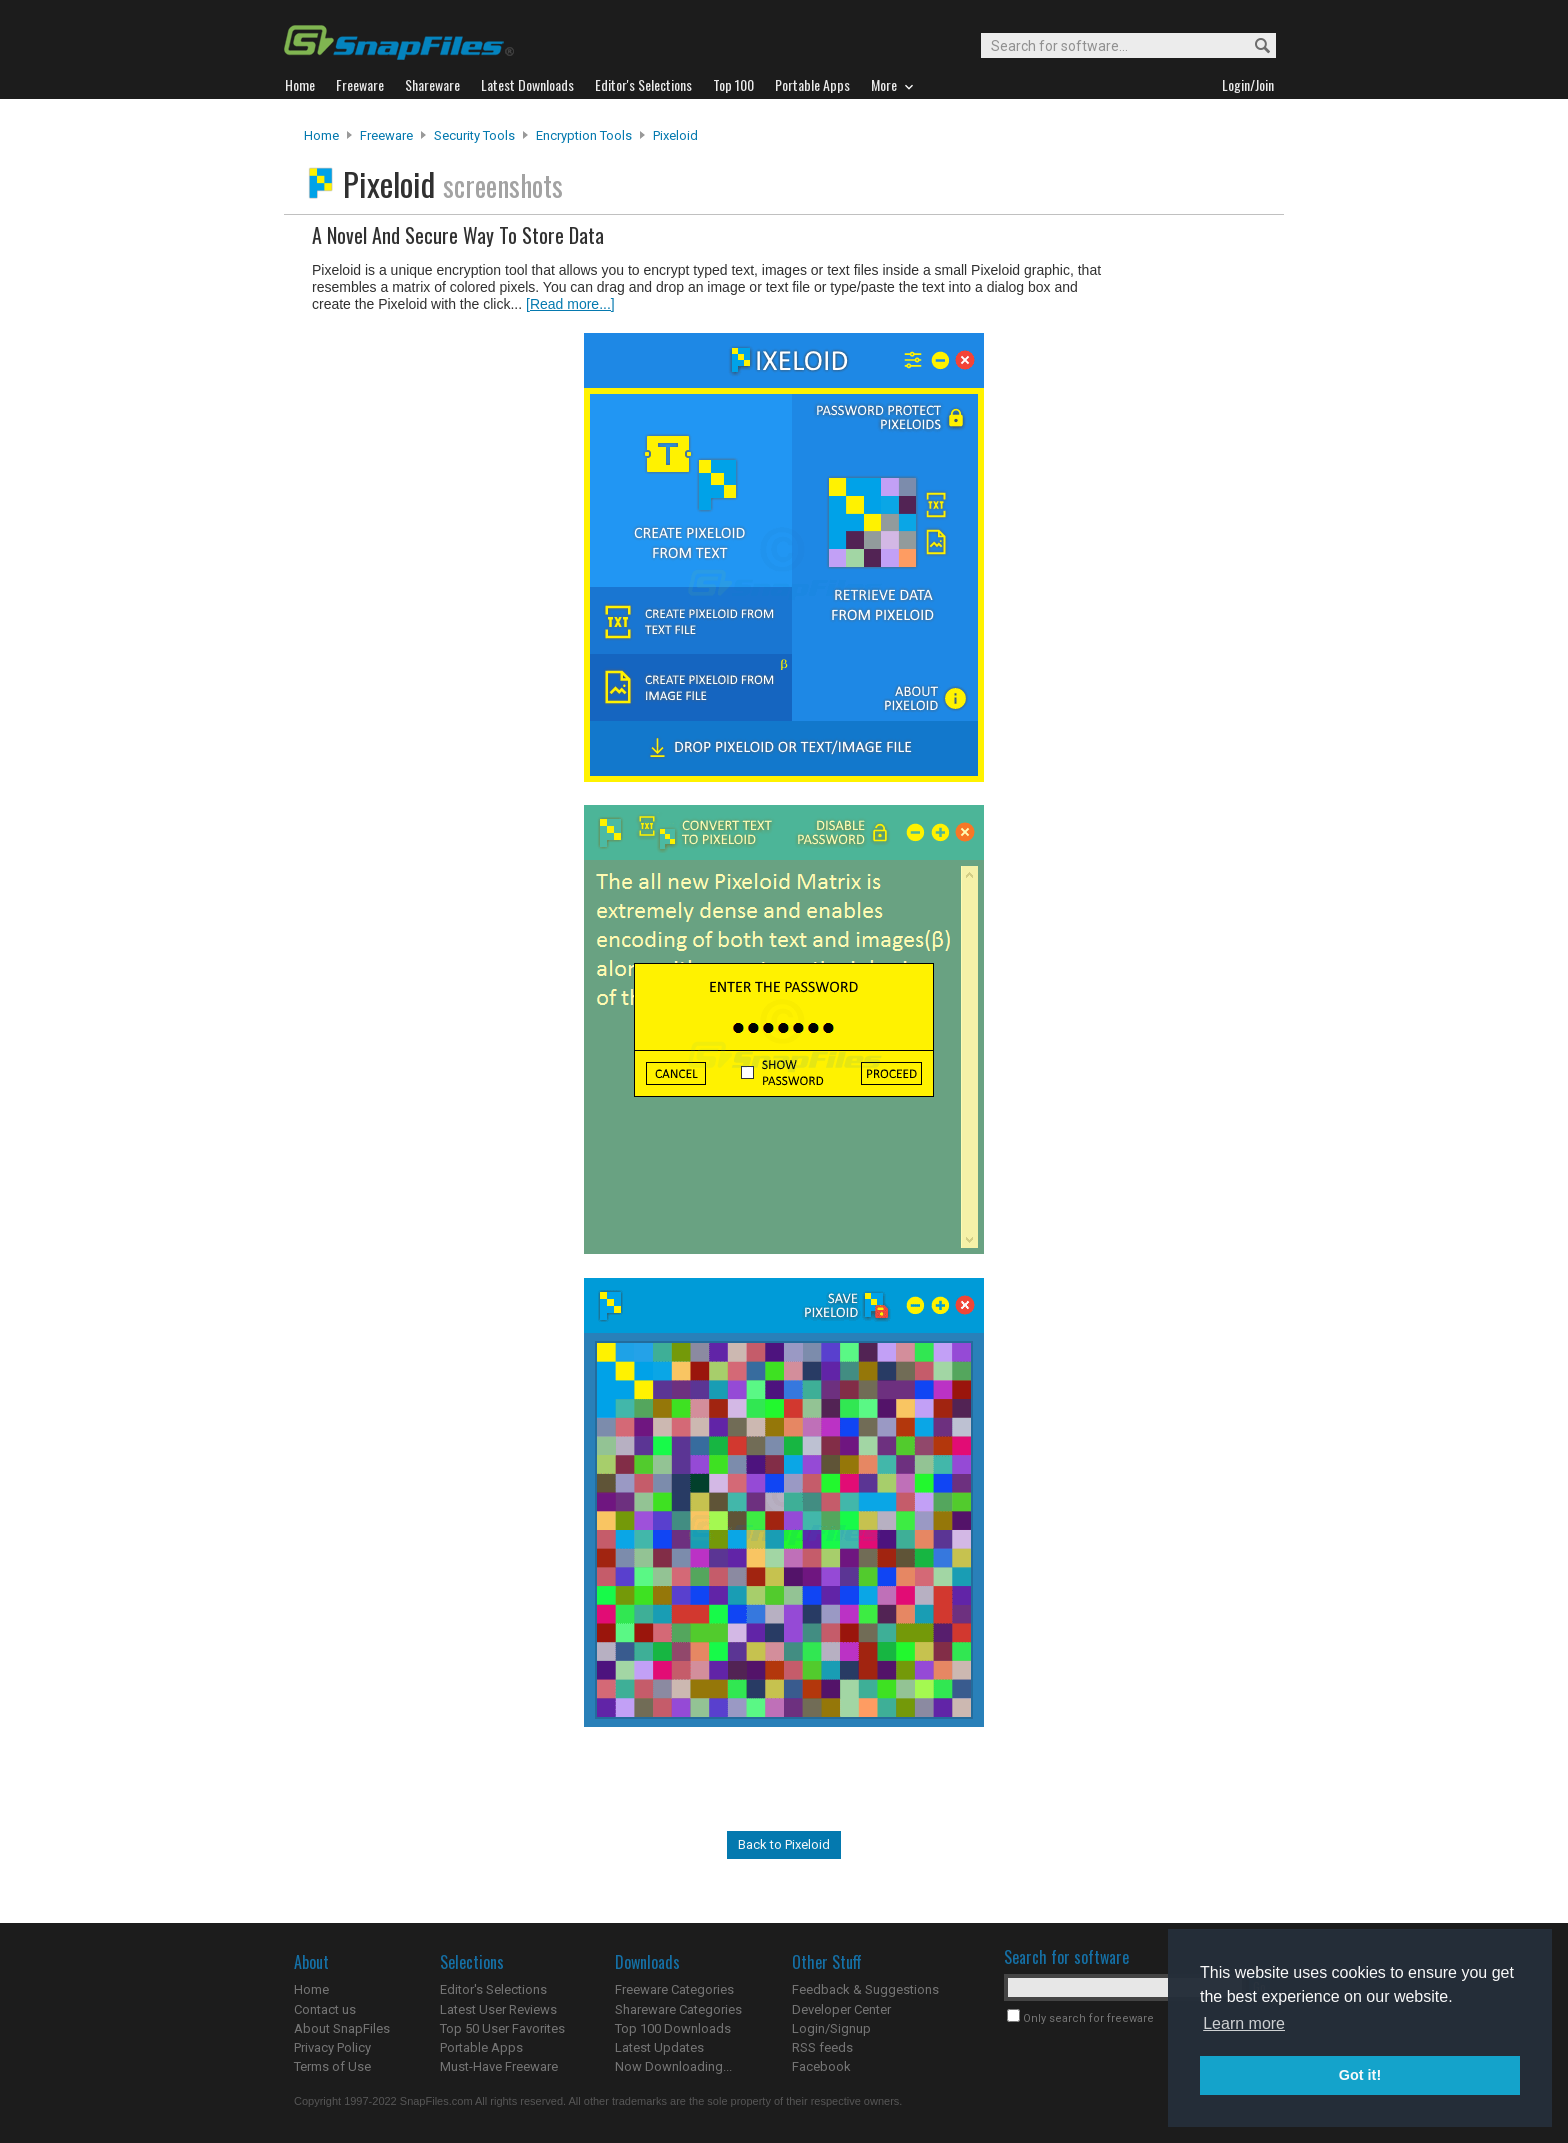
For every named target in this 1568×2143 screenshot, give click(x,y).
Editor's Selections (493, 1989)
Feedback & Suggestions (865, 1989)
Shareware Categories (678, 2009)
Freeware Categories (674, 1989)
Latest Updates (659, 2047)
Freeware (386, 135)
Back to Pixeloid (784, 1844)
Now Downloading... (673, 2066)
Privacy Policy (332, 2047)
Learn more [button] (1244, 2023)
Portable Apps (481, 2047)
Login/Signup (831, 2028)
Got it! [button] (1360, 2075)
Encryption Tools (584, 135)
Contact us (325, 2009)
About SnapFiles (342, 2028)
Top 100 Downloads (673, 2028)
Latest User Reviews (498, 2009)
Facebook (821, 2066)
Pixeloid (675, 135)
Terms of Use (332, 2066)
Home (321, 135)
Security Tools (474, 135)
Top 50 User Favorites (502, 2028)
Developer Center (841, 2009)
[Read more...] (570, 304)
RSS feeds (822, 2047)
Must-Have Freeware (499, 2066)
